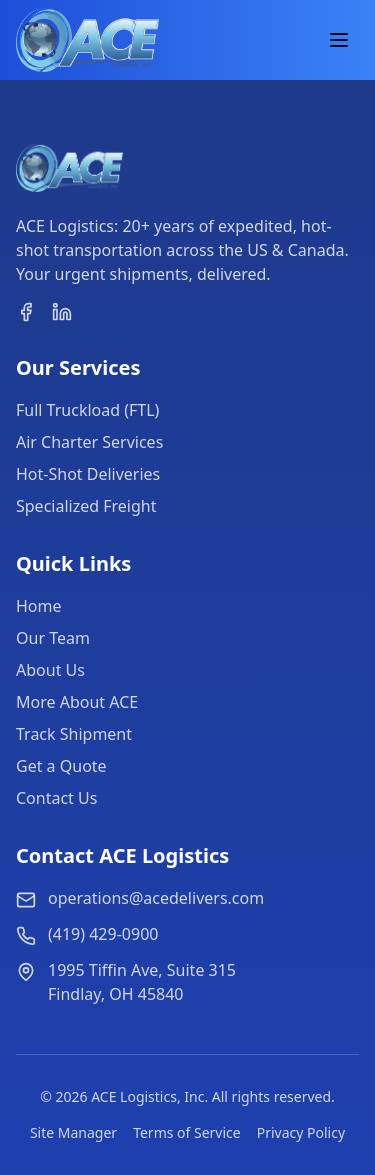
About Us (50, 670)
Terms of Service (187, 1132)
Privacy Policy (301, 1132)
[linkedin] (62, 312)
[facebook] (26, 312)
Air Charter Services (89, 442)
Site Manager (73, 1132)
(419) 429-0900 (103, 934)
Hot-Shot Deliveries (88, 474)
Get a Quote (61, 766)
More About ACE (77, 702)
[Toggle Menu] (339, 40)
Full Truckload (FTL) (87, 410)
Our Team (53, 638)
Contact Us (56, 798)
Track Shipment (74, 734)
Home (39, 606)
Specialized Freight (86, 506)
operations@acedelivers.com (156, 898)
